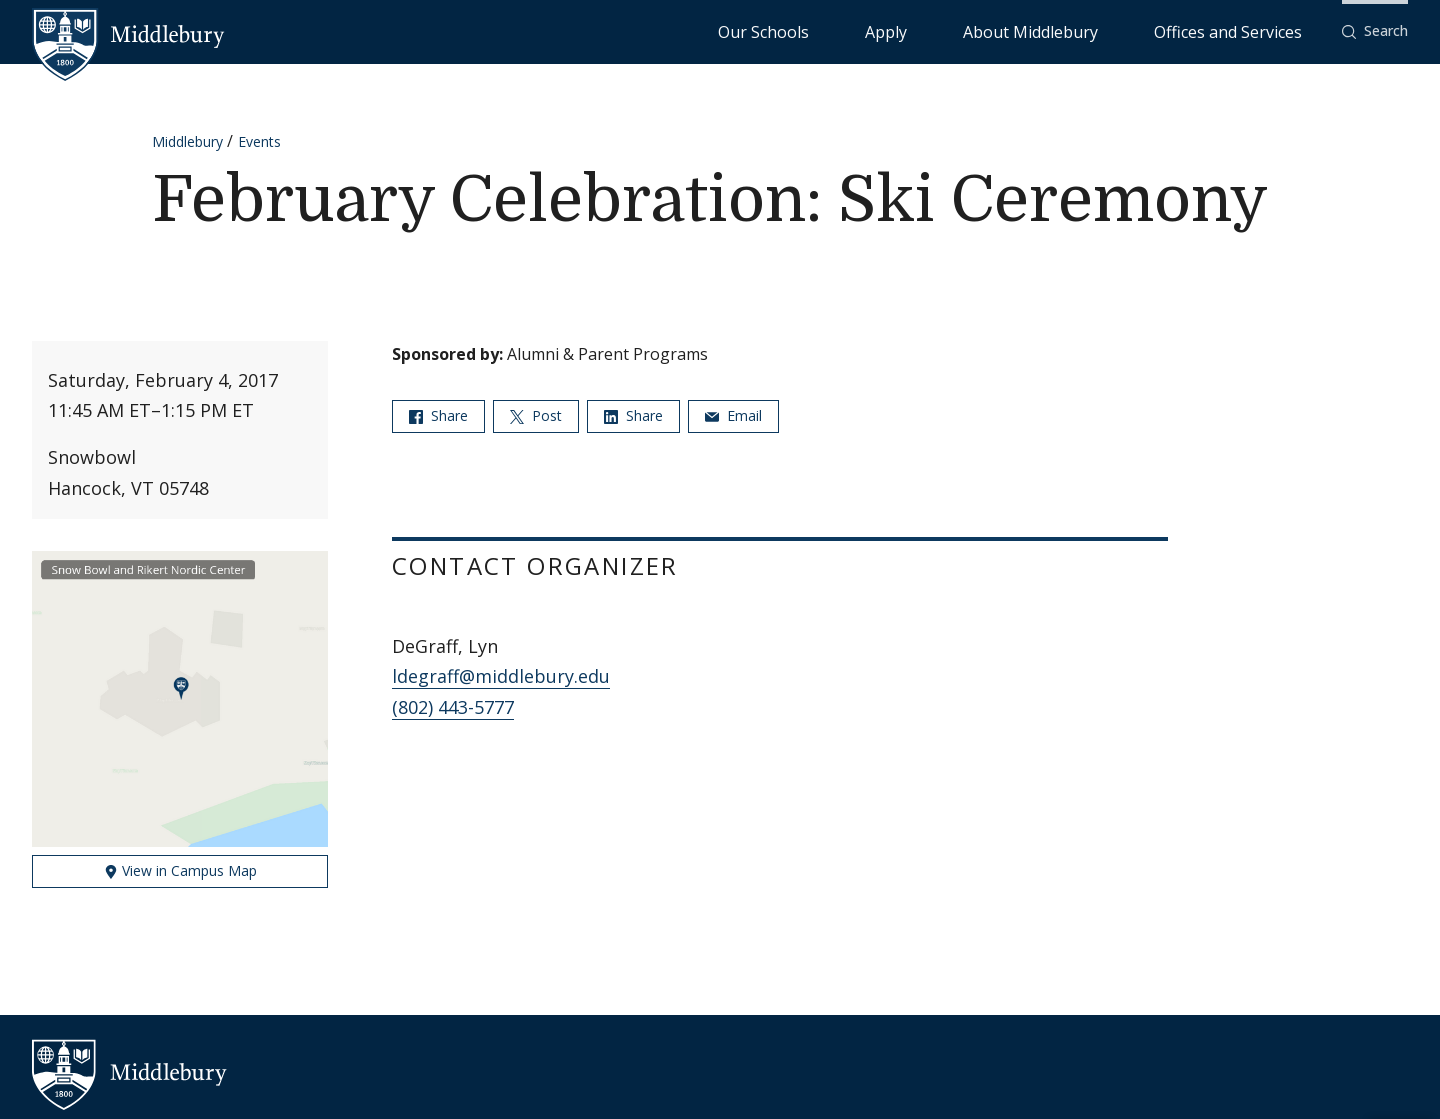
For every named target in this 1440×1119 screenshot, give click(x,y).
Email (733, 415)
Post (536, 415)
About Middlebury (1105, 30)
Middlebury (187, 141)
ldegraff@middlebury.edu (501, 676)
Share (438, 415)
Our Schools (925, 30)
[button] (1375, 31)
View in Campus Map (180, 870)
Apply (1006, 30)
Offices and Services (1252, 30)
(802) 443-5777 (453, 707)
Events (259, 141)
